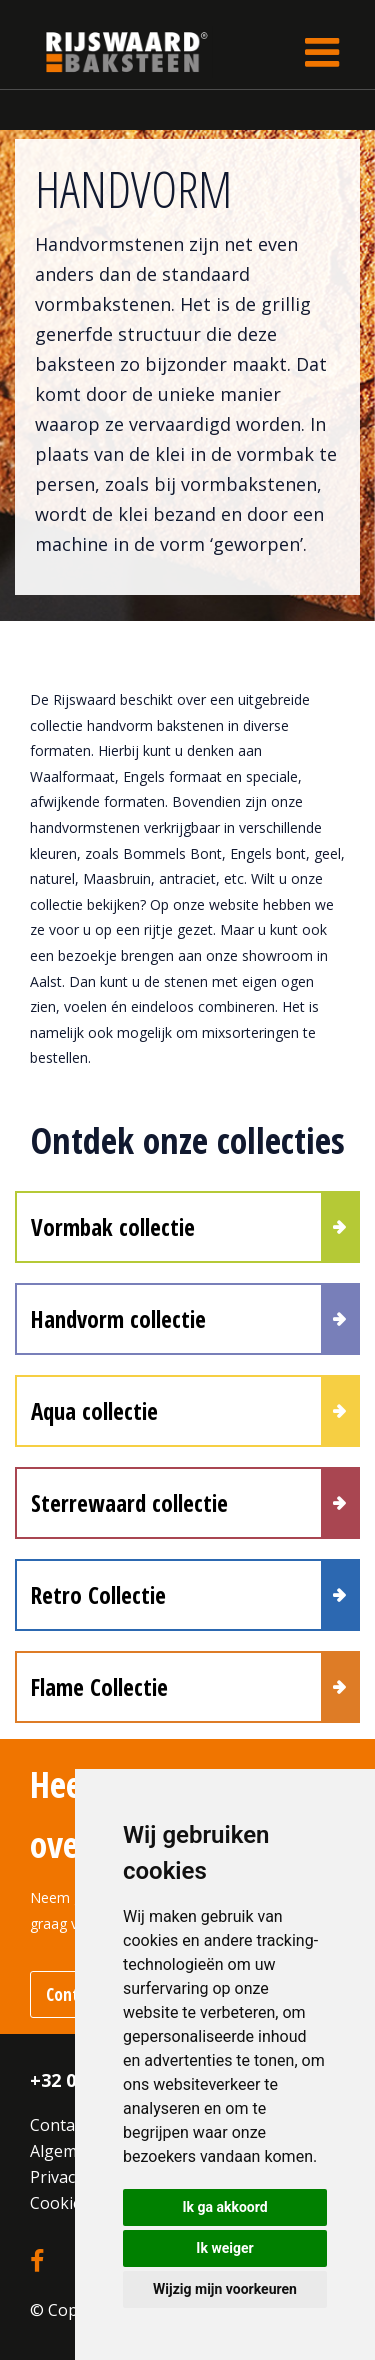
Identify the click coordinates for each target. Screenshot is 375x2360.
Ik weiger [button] (224, 2248)
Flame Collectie (99, 1687)
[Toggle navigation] (322, 52)
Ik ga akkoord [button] (224, 2207)
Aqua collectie (94, 1411)
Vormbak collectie (113, 1227)
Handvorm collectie (118, 1319)
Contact (59, 2125)
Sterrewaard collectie (129, 1503)
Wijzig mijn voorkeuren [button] (225, 2289)
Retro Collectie (98, 1595)
